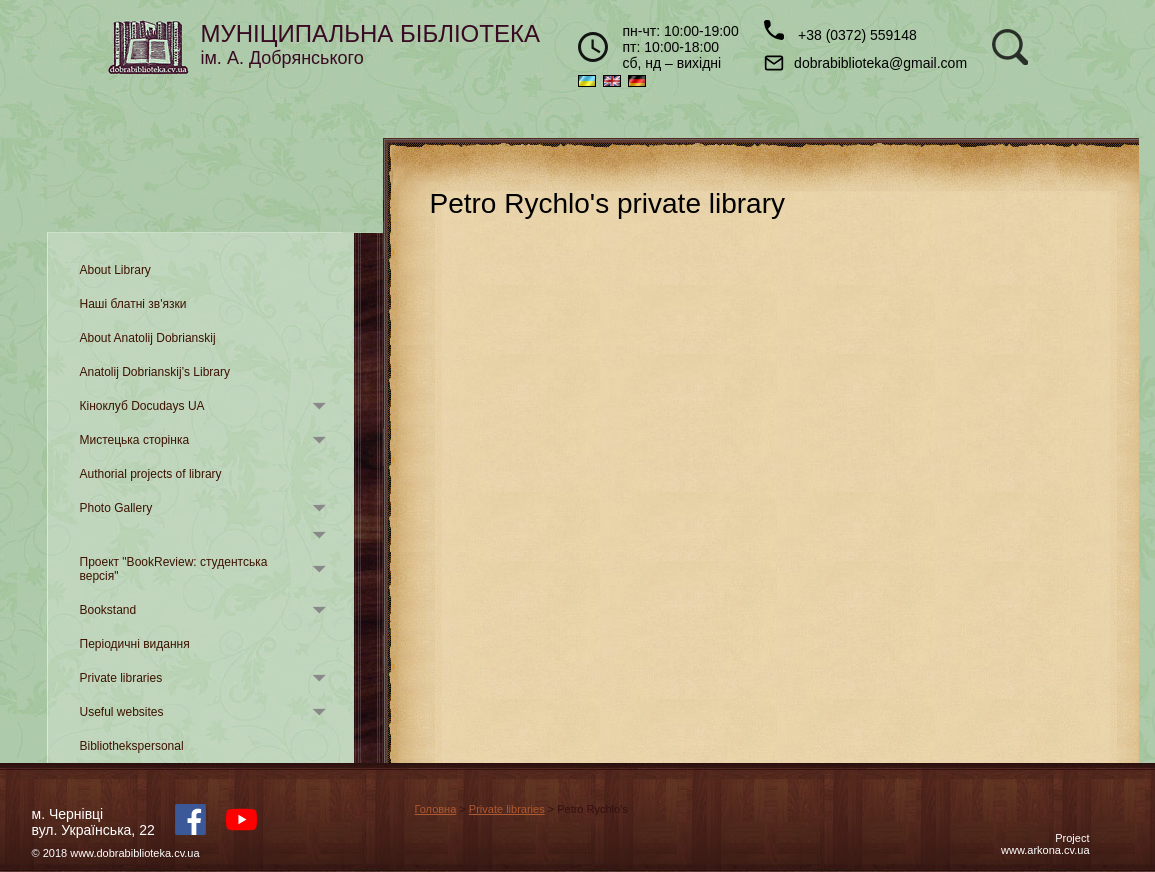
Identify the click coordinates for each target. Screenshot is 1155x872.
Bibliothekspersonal (132, 746)
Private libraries (121, 678)
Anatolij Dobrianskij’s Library (155, 372)
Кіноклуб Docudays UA (142, 406)
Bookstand (108, 610)
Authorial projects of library (151, 474)
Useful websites (122, 712)
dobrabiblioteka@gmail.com (865, 63)
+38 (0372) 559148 (840, 31)
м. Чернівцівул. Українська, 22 (93, 822)
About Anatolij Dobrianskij (148, 338)
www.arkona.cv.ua (1045, 850)
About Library (115, 270)
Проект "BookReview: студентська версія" (174, 569)
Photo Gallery (116, 508)
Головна (436, 809)
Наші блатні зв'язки (133, 304)
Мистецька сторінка (135, 440)
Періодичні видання (135, 644)
